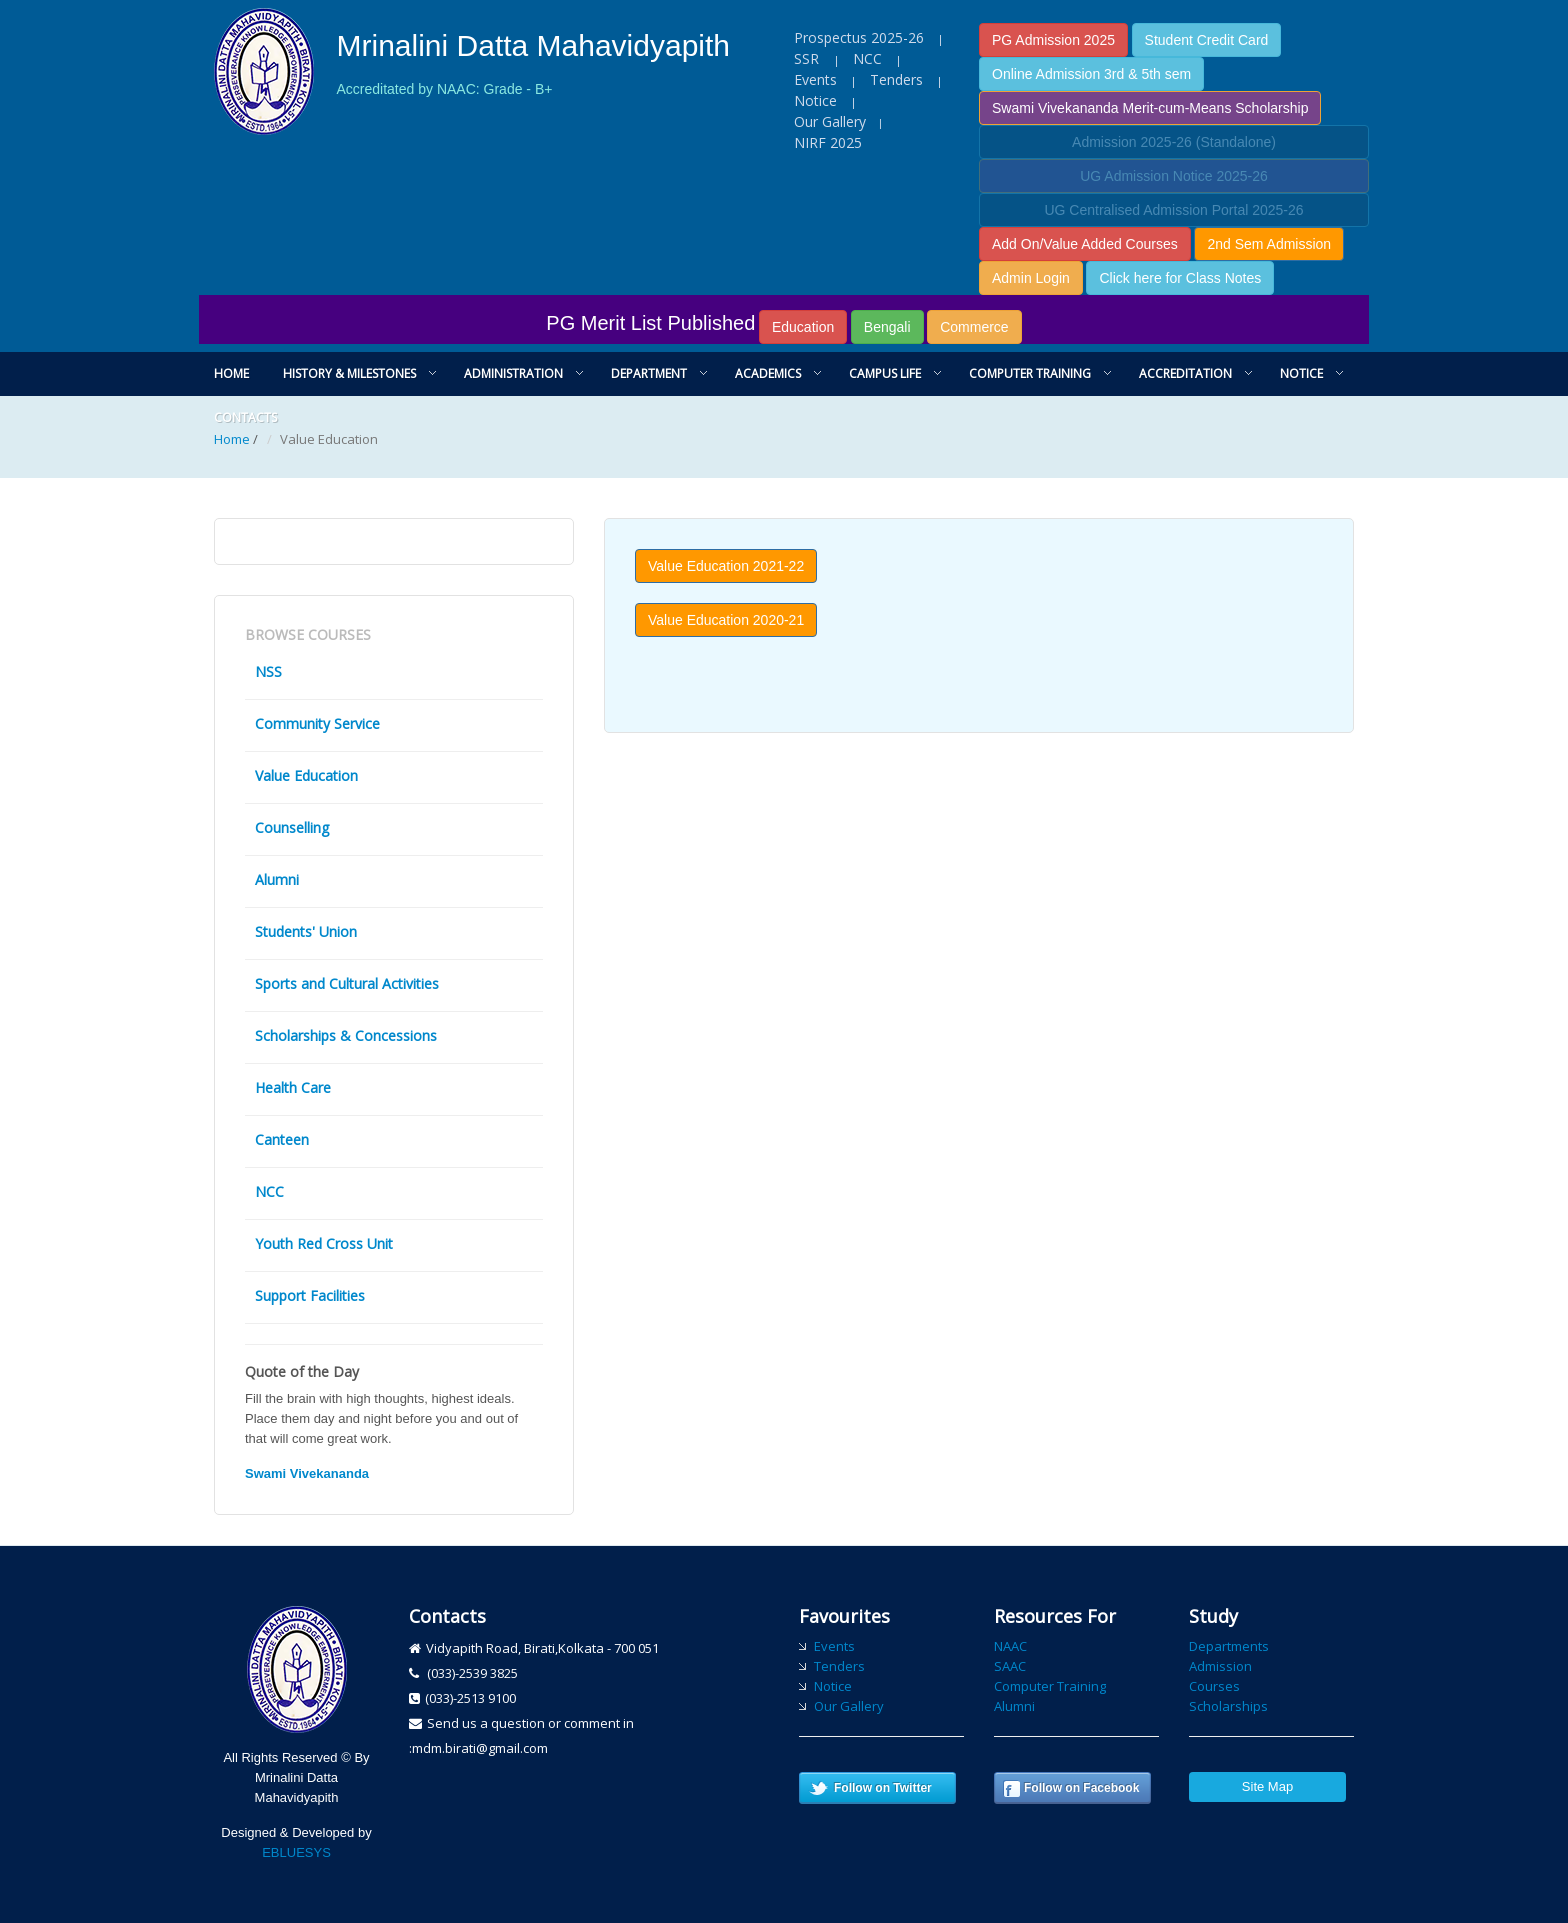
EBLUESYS (296, 1852)
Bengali (887, 327)
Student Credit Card (1207, 40)
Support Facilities (310, 1295)
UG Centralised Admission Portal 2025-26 (1173, 210)
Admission (1220, 1666)
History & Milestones (349, 373)
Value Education (306, 775)
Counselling (292, 827)
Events (815, 79)
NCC (867, 58)
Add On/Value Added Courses (1085, 244)
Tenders (896, 79)
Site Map (1267, 1786)
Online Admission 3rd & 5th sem (1091, 74)
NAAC (1010, 1646)
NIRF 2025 (828, 142)
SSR (808, 58)
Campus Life (885, 373)
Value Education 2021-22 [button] (726, 566)
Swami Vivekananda (307, 1473)
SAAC (1010, 1666)
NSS (268, 671)
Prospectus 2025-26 (859, 37)
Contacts (245, 417)
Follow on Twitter (883, 1788)
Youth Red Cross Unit (324, 1243)
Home (231, 373)
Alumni (277, 879)
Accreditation (1185, 373)
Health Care (293, 1087)
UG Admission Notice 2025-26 (1174, 176)
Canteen (282, 1139)
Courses (1214, 1686)
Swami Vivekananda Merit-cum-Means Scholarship (1150, 108)
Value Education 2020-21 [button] (726, 620)
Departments (1229, 1646)
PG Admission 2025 (1053, 40)
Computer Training (1030, 373)
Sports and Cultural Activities (347, 983)
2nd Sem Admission (1269, 244)
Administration (513, 373)
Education (803, 327)
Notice (815, 100)
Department (649, 373)
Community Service (317, 723)
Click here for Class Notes (1180, 278)
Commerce (974, 327)
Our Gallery (830, 121)
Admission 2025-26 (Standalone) (1174, 142)
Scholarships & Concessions (346, 1035)
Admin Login (1031, 278)
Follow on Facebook (1081, 1788)
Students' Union (306, 931)
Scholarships (1228, 1706)
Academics (768, 373)
